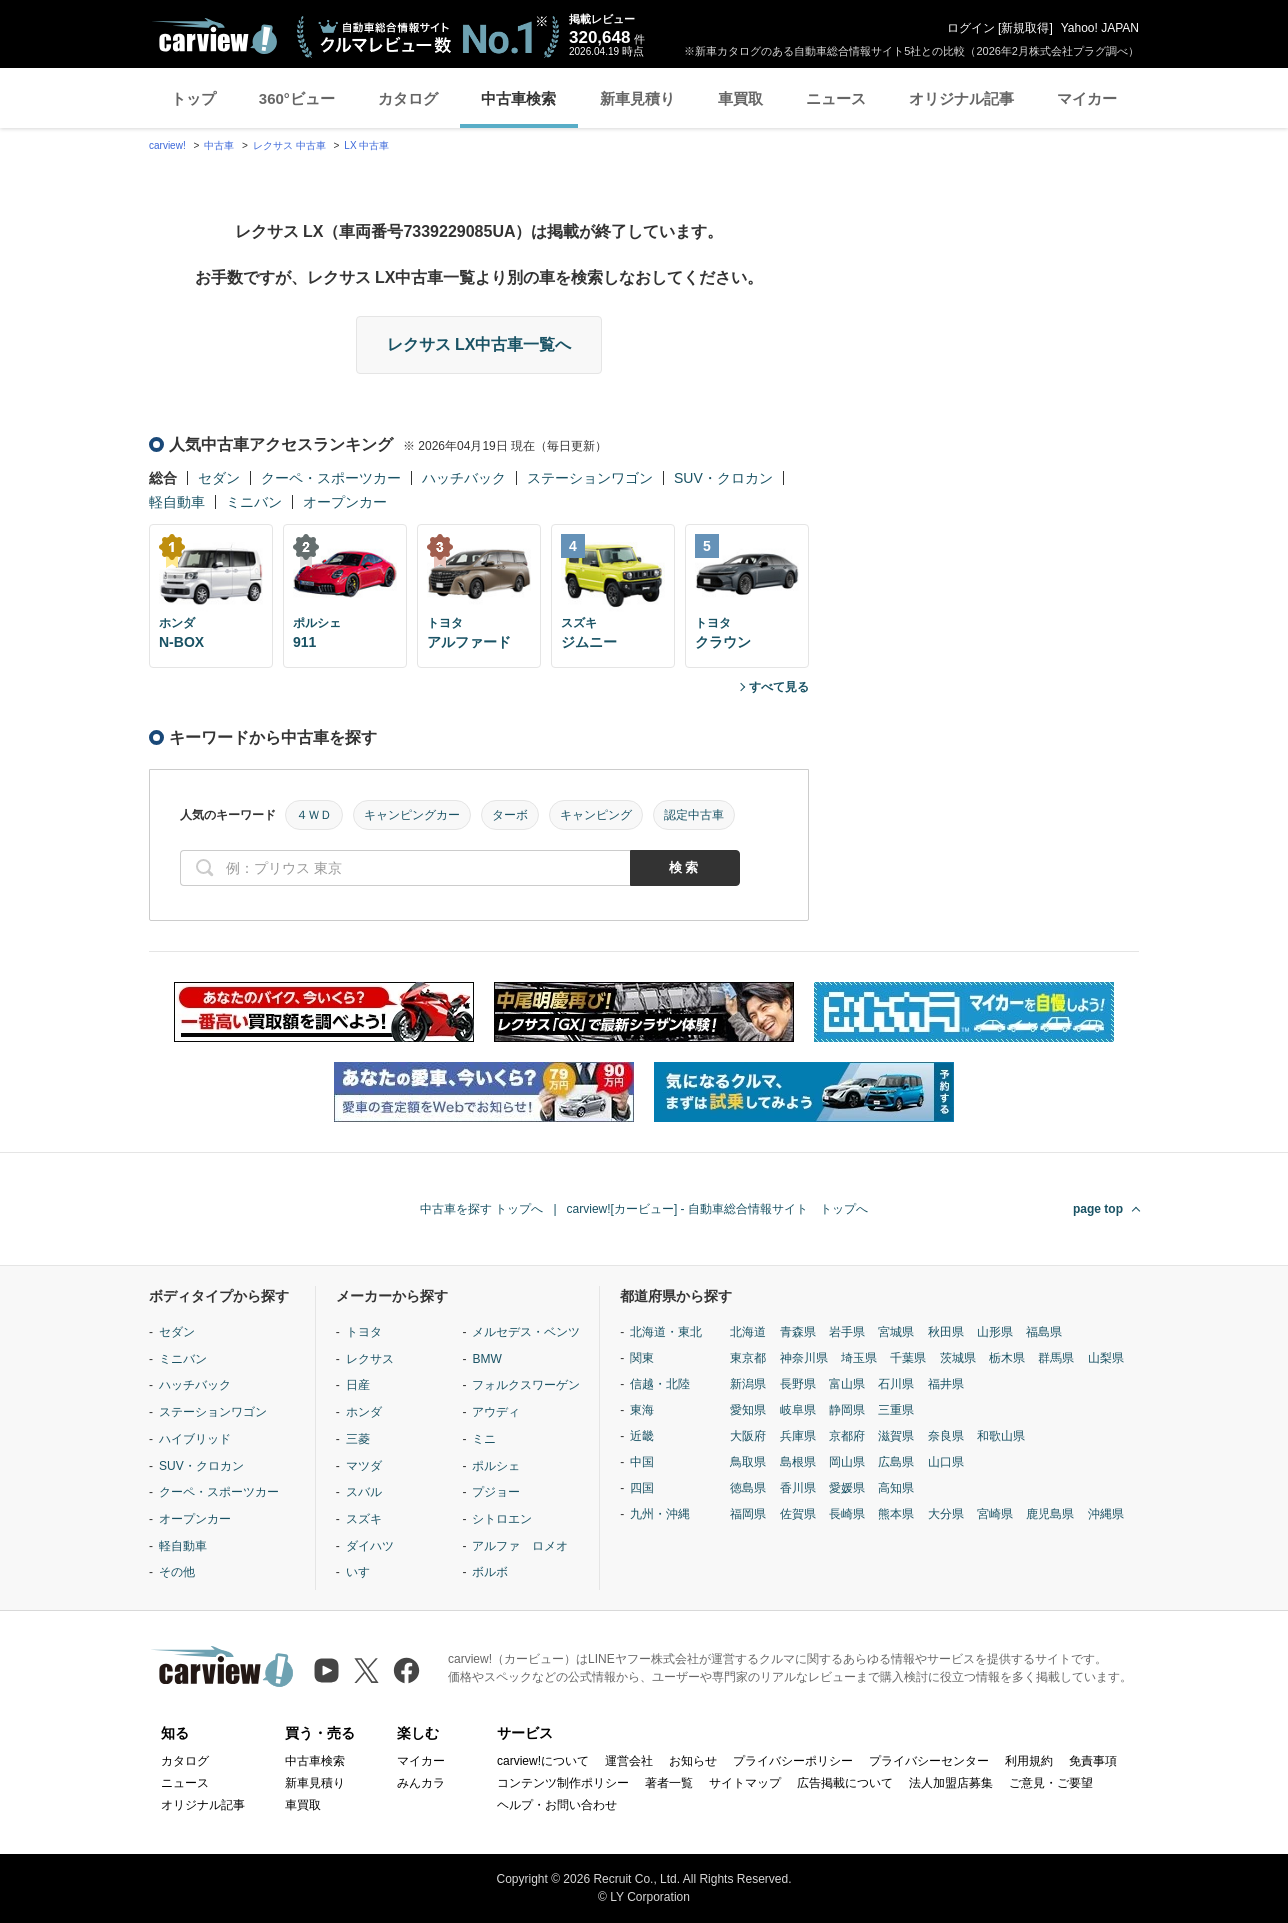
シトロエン (502, 1519)
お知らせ (693, 1761)
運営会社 (629, 1761)
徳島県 (748, 1488)
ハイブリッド (195, 1439)
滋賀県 (896, 1436)
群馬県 (1056, 1358)
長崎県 (847, 1514)
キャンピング (596, 815)
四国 (642, 1488)
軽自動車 (177, 502)
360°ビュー (297, 98)
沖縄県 (1106, 1514)
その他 (177, 1572)
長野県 (798, 1384)
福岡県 (748, 1514)
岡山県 (847, 1462)
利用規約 (1029, 1761)
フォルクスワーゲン (526, 1385)
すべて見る (779, 687)
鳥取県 (748, 1462)
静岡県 (847, 1410)
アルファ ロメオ (520, 1546)
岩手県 (847, 1332)
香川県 (798, 1488)
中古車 (219, 145)
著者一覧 (669, 1783)
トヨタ (364, 1332)
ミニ (484, 1439)
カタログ (408, 98)
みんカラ (421, 1783)
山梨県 (1106, 1358)
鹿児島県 (1050, 1514)
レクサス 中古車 (289, 145)
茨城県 (958, 1358)
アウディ (496, 1412)
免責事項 (1093, 1761)
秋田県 (946, 1332)
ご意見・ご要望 (1051, 1783)
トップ (193, 98)
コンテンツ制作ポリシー (563, 1783)
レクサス (370, 1359)
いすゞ (364, 1572)
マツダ (364, 1466)
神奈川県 (804, 1358)
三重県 (896, 1410)
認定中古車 (694, 815)
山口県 (946, 1462)
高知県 (896, 1488)
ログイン (971, 28)
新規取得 (1025, 28)
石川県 (896, 1384)
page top (1098, 1209)
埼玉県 (859, 1358)
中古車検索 (518, 98)
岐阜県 (798, 1410)
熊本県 (896, 1514)
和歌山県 (1001, 1436)
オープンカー (345, 502)
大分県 (946, 1514)
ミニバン (254, 502)
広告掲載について (845, 1783)
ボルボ (490, 1572)
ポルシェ (496, 1466)
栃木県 (1007, 1358)
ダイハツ (370, 1546)
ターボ (510, 815)
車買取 (740, 98)
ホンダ (364, 1412)
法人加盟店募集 (951, 1783)
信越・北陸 (660, 1384)
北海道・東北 (666, 1332)
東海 (642, 1410)
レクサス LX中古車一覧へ (479, 344)
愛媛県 (847, 1488)
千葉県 (908, 1358)
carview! (167, 145)
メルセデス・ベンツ (526, 1332)
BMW (486, 1359)
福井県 (946, 1384)
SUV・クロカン (723, 478)
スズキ (364, 1519)
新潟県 (748, 1384)
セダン (219, 478)
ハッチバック (464, 478)
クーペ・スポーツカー (331, 478)
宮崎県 (995, 1514)
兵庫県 (798, 1436)
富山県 (847, 1384)
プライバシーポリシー (793, 1761)
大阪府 (748, 1436)
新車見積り (637, 98)
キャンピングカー (412, 815)
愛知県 (748, 1410)
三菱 (358, 1439)
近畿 (642, 1436)
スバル (364, 1492)
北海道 (748, 1332)
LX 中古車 (366, 145)
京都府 (847, 1436)
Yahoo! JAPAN (1100, 28)
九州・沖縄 (660, 1514)
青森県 (798, 1332)
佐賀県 (798, 1514)
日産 (358, 1385)
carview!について (543, 1761)
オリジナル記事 (961, 98)
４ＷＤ (314, 815)
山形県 (995, 1332)
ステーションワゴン (590, 478)
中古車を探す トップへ (481, 1209)
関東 (642, 1358)
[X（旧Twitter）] (366, 1670)
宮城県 (896, 1332)
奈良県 (946, 1436)
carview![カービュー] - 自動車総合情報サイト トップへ (717, 1209)
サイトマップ (745, 1783)
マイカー (1087, 98)
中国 (642, 1462)
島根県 (798, 1462)
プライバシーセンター (929, 1761)
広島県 (896, 1462)
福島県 (1044, 1332)
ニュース (836, 98)
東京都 (748, 1358)
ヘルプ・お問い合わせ (557, 1805)
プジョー (496, 1492)
